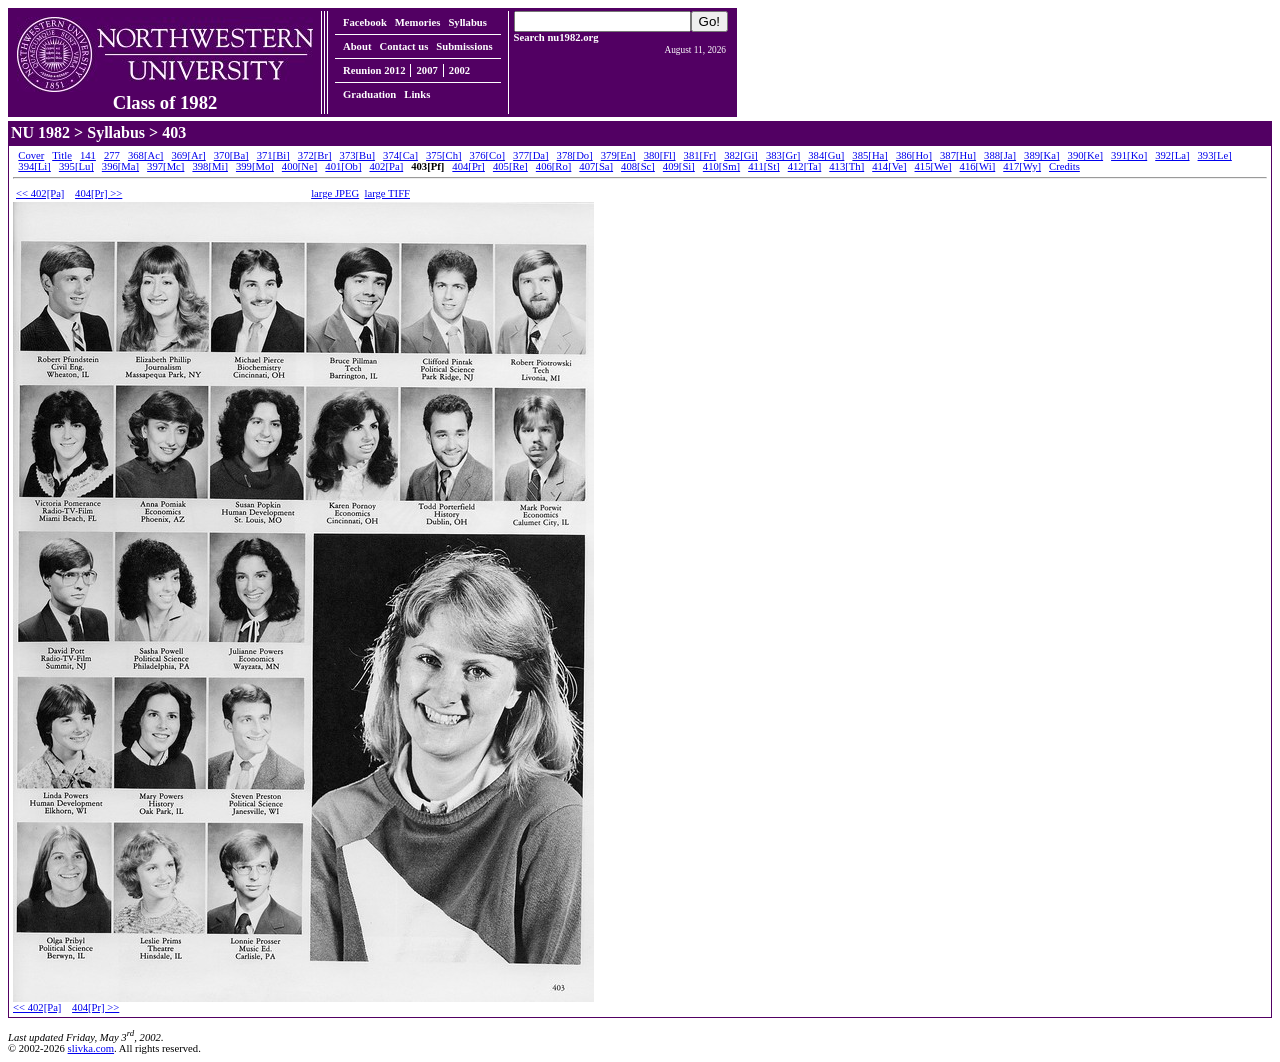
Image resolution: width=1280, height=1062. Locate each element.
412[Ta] (805, 166)
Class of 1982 (165, 94)
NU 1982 (40, 132)
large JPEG (335, 193)
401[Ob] (343, 166)
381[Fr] (700, 155)
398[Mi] (210, 166)
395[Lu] (76, 166)
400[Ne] (300, 166)
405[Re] (510, 166)
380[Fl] (660, 155)
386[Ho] (914, 155)
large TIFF (388, 193)
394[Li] (34, 166)
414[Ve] (889, 166)
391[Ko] (1129, 155)
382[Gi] (741, 155)
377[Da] (531, 155)
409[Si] (679, 166)
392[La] (1172, 155)
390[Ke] (1086, 155)
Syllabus (467, 22)
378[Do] (575, 155)
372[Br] (315, 155)
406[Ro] (554, 166)
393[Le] (1215, 155)
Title (62, 155)
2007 (426, 70)
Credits (1064, 166)
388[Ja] (1000, 155)
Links (417, 94)
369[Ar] (188, 155)
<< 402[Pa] (40, 193)
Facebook (365, 22)
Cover (31, 155)
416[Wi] (978, 166)
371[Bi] (273, 155)
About (357, 46)
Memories (418, 22)
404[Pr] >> (98, 193)
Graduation (369, 94)
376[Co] (488, 155)
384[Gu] (826, 155)
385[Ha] (870, 155)
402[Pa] (386, 166)
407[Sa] (596, 166)
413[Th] (846, 166)
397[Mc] (165, 166)
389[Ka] (1042, 155)
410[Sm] (721, 166)
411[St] (764, 166)
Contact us (403, 46)
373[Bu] (358, 155)
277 (112, 155)
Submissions (464, 46)
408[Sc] (638, 166)
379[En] (618, 155)
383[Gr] (783, 155)
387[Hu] (958, 155)
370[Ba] (231, 155)
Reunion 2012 (374, 70)
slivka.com (91, 1048)
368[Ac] (146, 155)
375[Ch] (444, 155)
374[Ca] (400, 155)
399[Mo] (255, 166)
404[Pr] (468, 166)
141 (88, 155)
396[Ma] (120, 166)
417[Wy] (1022, 166)
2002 (459, 70)
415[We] (933, 166)
